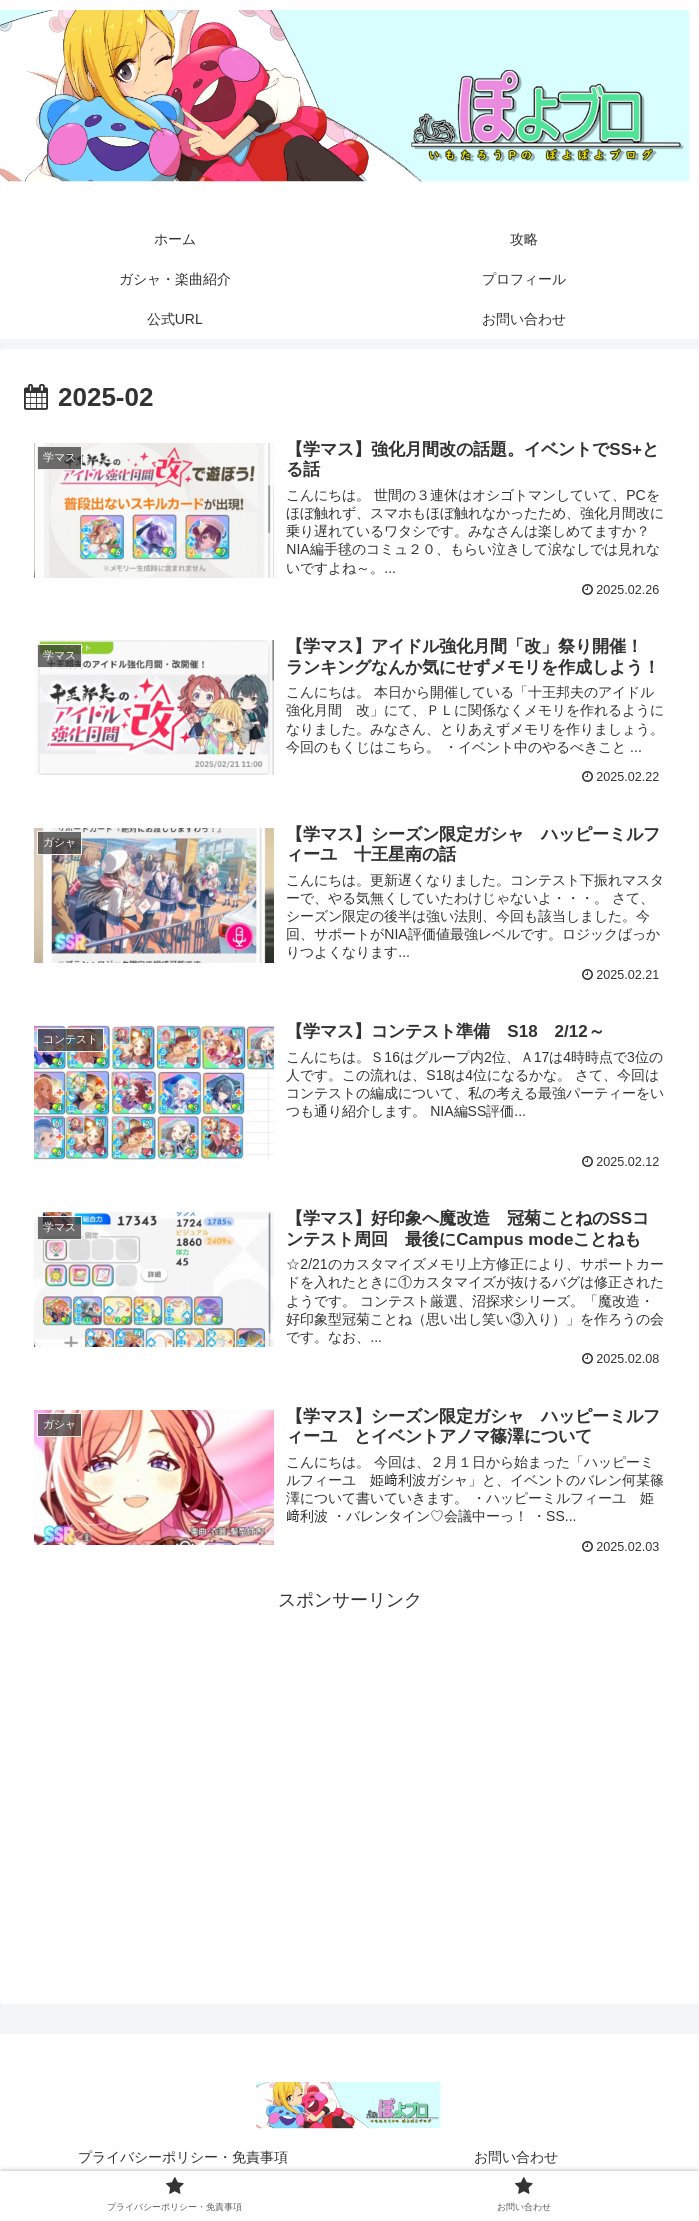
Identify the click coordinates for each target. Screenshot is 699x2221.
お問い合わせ (516, 2157)
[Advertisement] (349, 1757)
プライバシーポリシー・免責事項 (183, 2157)
